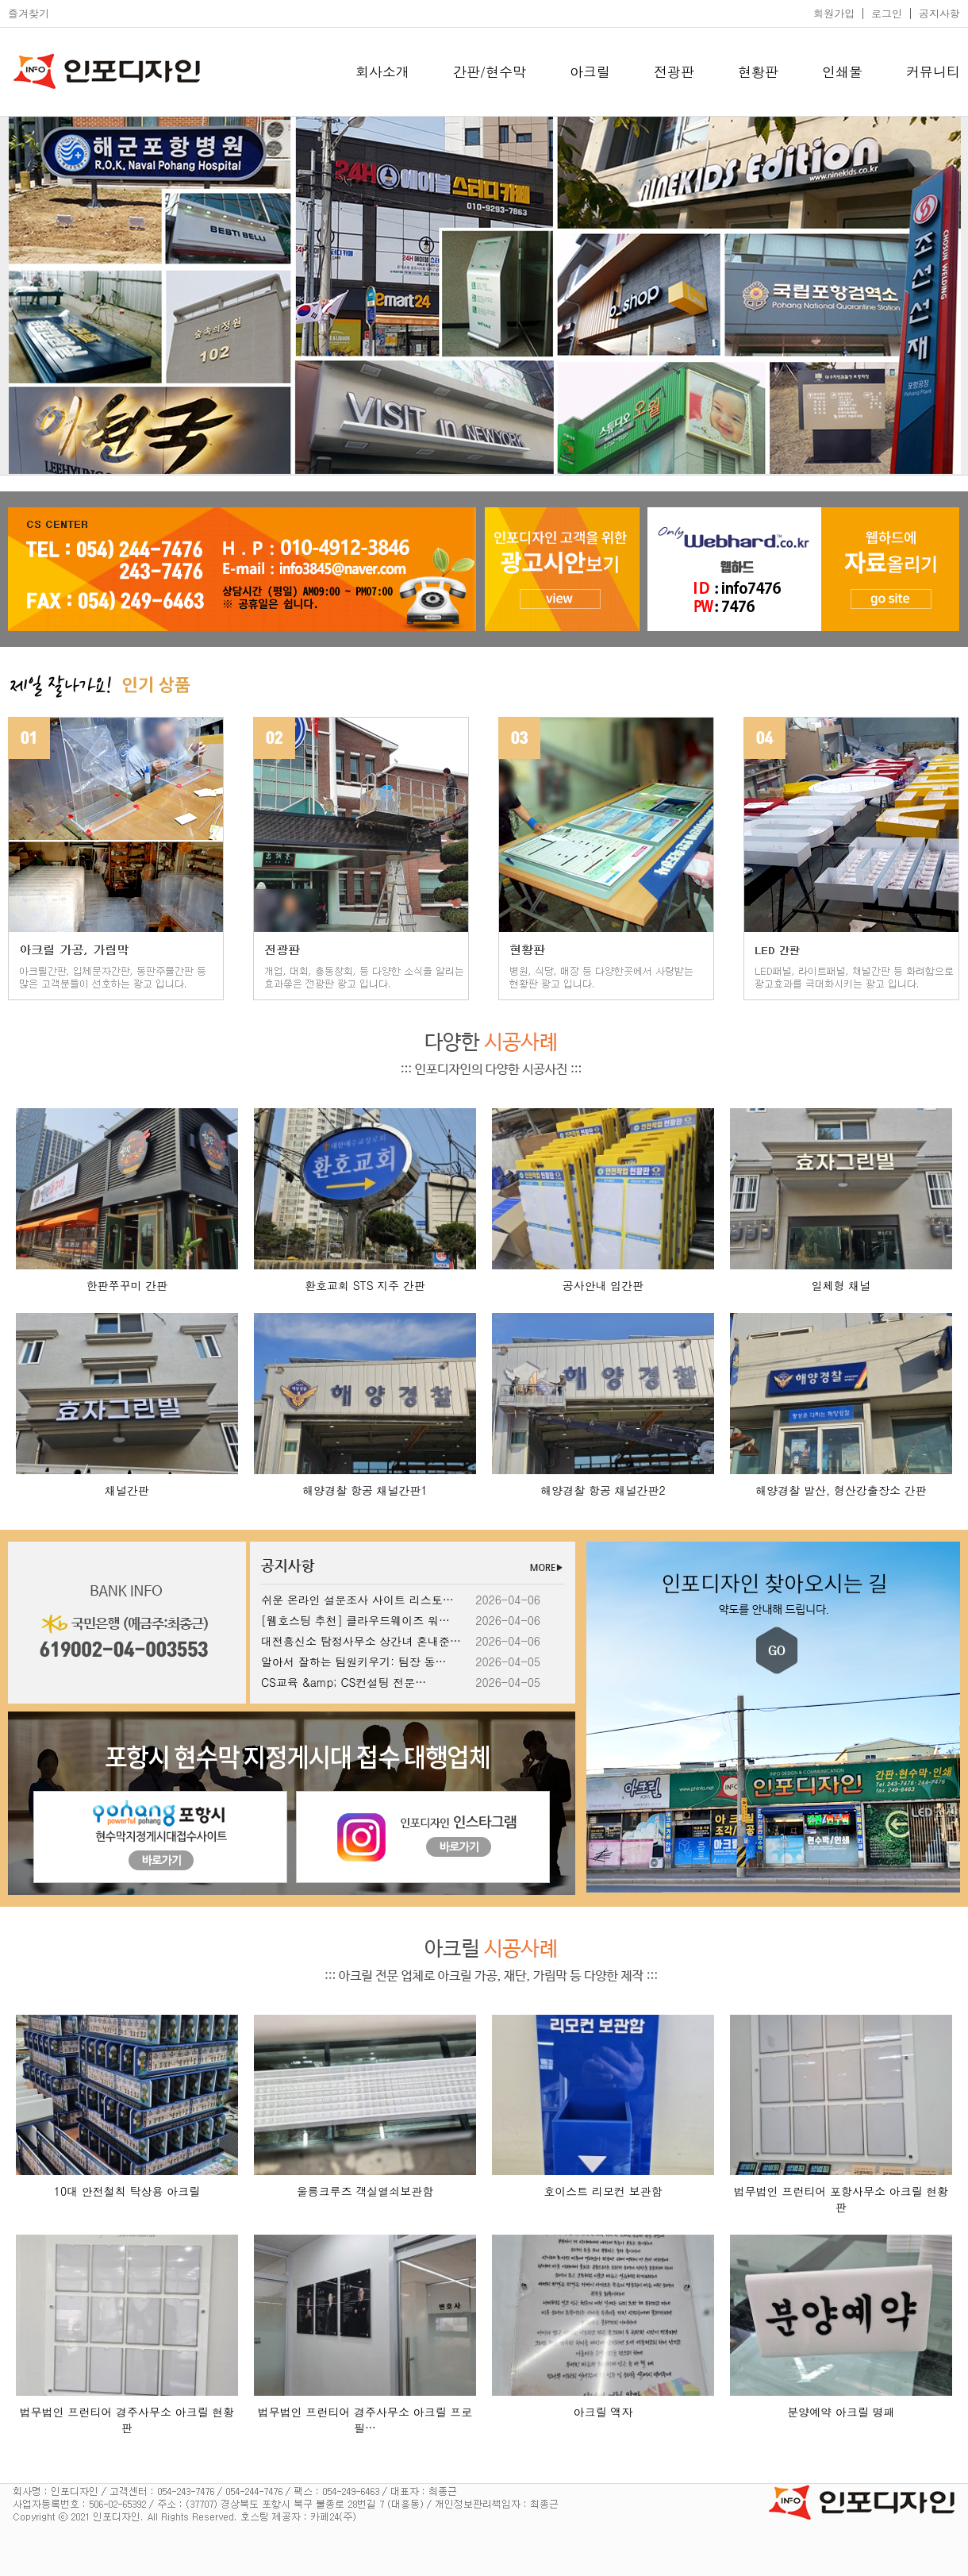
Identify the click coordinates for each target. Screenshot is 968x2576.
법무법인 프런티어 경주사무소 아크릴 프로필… (365, 2419)
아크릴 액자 (603, 2412)
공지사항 (939, 13)
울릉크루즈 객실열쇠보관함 (365, 2191)
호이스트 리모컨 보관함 (603, 2191)
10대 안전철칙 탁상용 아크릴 (127, 2191)
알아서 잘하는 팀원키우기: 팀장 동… (353, 1661)
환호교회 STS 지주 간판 (365, 1285)
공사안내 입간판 (603, 1285)
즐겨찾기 (28, 13)
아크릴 (590, 71)
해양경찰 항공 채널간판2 (603, 1490)
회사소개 (382, 71)
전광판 (674, 71)
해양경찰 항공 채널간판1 (365, 1490)
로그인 (886, 13)
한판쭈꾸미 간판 (127, 1285)
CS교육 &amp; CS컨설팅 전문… (343, 1682)
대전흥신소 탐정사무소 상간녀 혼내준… (361, 1641)
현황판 (758, 71)
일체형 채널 (841, 1285)
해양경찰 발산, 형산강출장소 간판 (840, 1490)
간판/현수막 (489, 71)
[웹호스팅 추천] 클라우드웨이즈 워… (355, 1620)
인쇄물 (842, 71)
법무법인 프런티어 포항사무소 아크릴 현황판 (841, 2199)
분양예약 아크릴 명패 (840, 2412)
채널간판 (127, 1490)
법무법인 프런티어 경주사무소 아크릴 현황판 (127, 2419)
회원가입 (834, 13)
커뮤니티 (933, 71)
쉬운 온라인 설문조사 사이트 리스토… (357, 1600)
